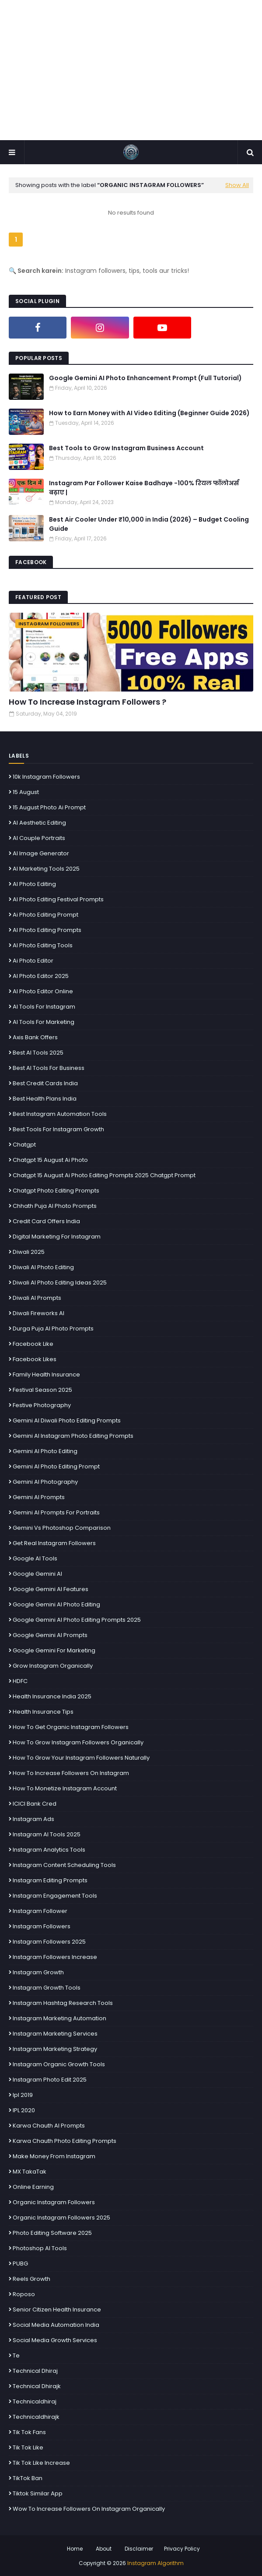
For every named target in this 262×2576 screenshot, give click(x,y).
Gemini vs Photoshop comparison (62, 1528)
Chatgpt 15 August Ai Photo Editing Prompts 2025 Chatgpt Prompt (104, 1175)
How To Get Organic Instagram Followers (71, 1727)
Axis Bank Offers (35, 1037)
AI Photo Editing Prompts (47, 930)
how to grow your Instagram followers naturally (81, 1758)
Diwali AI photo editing (43, 1267)
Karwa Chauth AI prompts (49, 2125)
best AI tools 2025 (38, 1052)
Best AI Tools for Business (48, 1068)
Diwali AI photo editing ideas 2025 (60, 1282)
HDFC (20, 1681)
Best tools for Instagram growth (58, 1129)
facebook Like (33, 1344)
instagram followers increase (55, 1957)
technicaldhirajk (36, 2417)
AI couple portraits (39, 838)
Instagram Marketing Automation (59, 2018)
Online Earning (33, 2187)
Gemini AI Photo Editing (45, 1451)
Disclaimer (139, 2548)
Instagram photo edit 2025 (50, 2079)
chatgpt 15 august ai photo (50, 1160)
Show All (237, 185)
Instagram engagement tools (55, 1895)
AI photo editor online (43, 991)
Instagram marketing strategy (55, 2049)
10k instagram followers (46, 777)
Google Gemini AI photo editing (56, 1604)
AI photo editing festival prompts (58, 899)
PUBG (20, 2263)
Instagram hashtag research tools (63, 2003)
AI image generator (41, 853)
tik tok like (28, 2447)
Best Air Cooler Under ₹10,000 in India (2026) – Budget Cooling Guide (149, 524)
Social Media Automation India (56, 2325)
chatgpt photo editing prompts (56, 1190)
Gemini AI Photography (45, 1482)
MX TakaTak (29, 2171)
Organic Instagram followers (54, 2202)
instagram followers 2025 (49, 1941)
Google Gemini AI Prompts (50, 1635)
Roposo (24, 2294)
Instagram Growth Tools (46, 1987)
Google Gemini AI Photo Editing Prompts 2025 (77, 1620)
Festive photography (42, 1405)
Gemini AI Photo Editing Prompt (56, 1466)
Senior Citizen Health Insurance (57, 2309)
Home (75, 2548)
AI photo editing (34, 884)
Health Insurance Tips (43, 1712)
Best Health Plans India (45, 1098)
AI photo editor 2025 (41, 976)
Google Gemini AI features (50, 1589)
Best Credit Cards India (45, 1083)
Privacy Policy (182, 2548)
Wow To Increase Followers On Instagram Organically (89, 2509)
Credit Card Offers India (46, 1221)
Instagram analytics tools (49, 1850)
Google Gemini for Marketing (54, 1650)
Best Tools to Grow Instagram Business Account (126, 448)
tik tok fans (29, 2432)
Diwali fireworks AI (38, 1313)
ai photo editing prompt (45, 914)
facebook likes (34, 1359)
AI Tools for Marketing (43, 1022)
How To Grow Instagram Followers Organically (78, 1742)
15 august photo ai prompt (49, 807)
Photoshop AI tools (40, 2248)
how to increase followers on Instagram (71, 1773)
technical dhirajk (37, 2386)
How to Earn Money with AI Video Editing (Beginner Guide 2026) (149, 413)
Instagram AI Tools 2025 (46, 1834)
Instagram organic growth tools (59, 2064)
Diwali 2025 (29, 1252)
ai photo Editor (33, 960)
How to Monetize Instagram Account (65, 1788)
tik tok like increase (41, 2463)
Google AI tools (35, 1558)
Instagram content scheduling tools (64, 1865)
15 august (26, 792)
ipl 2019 (23, 2095)
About (104, 2548)
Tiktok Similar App (38, 2493)
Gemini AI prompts (39, 1497)
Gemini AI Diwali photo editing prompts (67, 1420)
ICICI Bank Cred (34, 1804)
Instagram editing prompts (50, 1880)
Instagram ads (33, 1819)
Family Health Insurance (46, 1374)
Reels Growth (31, 2279)
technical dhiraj (35, 2371)
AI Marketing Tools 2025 (46, 869)
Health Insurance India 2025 (52, 1696)
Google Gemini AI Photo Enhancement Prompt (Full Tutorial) (145, 378)
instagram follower (40, 1911)
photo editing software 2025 (52, 2233)
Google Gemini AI (37, 1574)
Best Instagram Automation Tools (60, 1114)
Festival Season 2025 (42, 1390)
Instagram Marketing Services (55, 2033)
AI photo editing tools (43, 945)
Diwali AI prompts (37, 1298)
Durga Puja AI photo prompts (53, 1328)
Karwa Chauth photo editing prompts (64, 2141)
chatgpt (24, 1144)
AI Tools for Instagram (44, 1006)
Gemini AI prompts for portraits (56, 1512)
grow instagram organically (53, 1666)
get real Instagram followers (54, 1543)
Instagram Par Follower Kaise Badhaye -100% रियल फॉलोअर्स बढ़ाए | (144, 488)
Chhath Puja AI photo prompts (55, 1206)
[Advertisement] (131, 70)
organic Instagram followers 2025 (61, 2217)
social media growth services (55, 2340)
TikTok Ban (27, 2478)
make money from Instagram (54, 2156)
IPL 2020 (24, 2110)
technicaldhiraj (34, 2401)
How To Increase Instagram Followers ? (87, 701)
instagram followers (41, 1926)
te (16, 2355)
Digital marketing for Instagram (57, 1236)
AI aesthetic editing (39, 823)
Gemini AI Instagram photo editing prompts (73, 1436)
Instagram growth (38, 1972)
